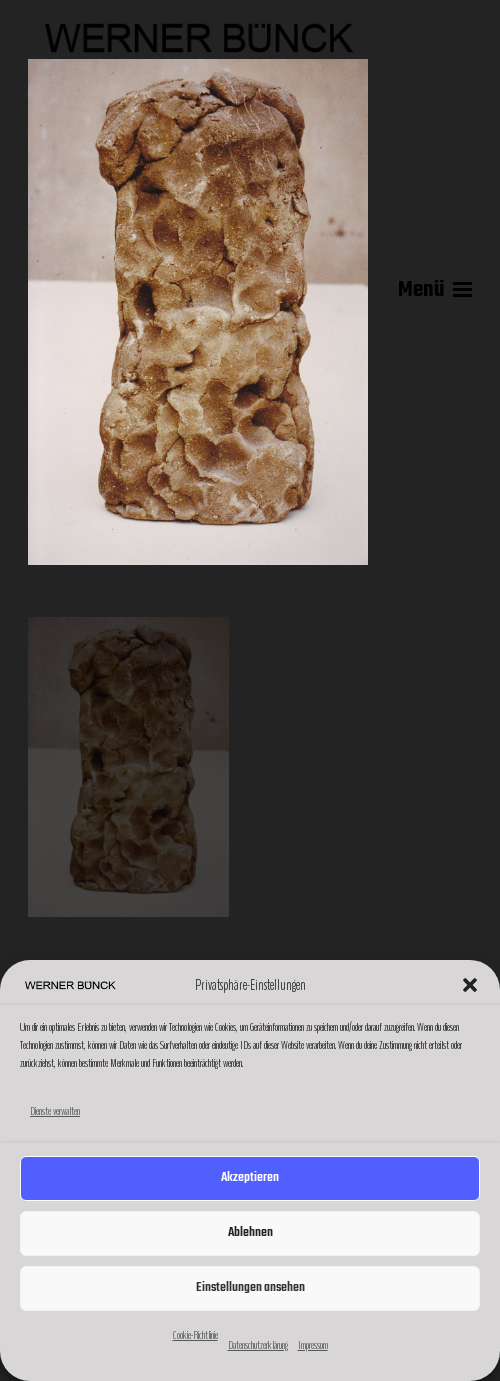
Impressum (313, 1345)
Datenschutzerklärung (258, 1345)
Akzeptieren (250, 1177)
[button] (470, 985)
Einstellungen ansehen (250, 1287)
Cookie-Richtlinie (195, 1335)
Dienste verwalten (55, 1111)
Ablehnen (250, 1232)
